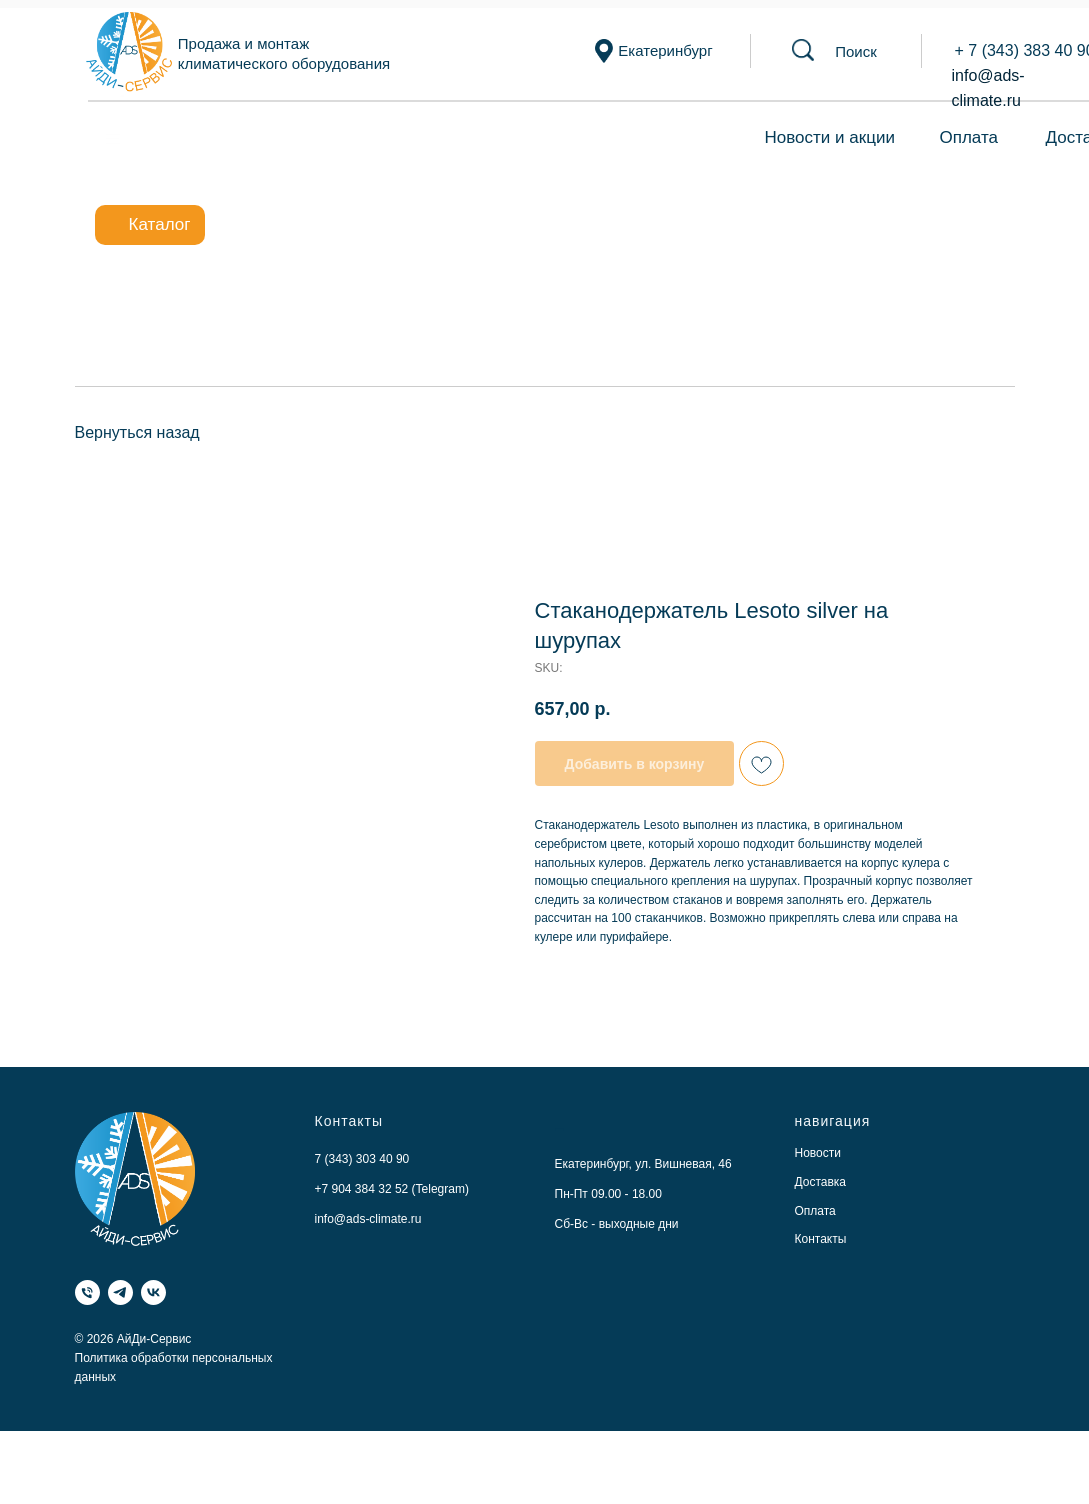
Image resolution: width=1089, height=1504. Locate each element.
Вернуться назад (137, 432)
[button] (856, 51)
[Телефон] (87, 1292)
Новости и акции (830, 137)
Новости (818, 1153)
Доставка (821, 1182)
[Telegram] (120, 1292)
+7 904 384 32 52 (362, 1189)
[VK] (153, 1292)
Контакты (821, 1239)
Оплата (969, 137)
